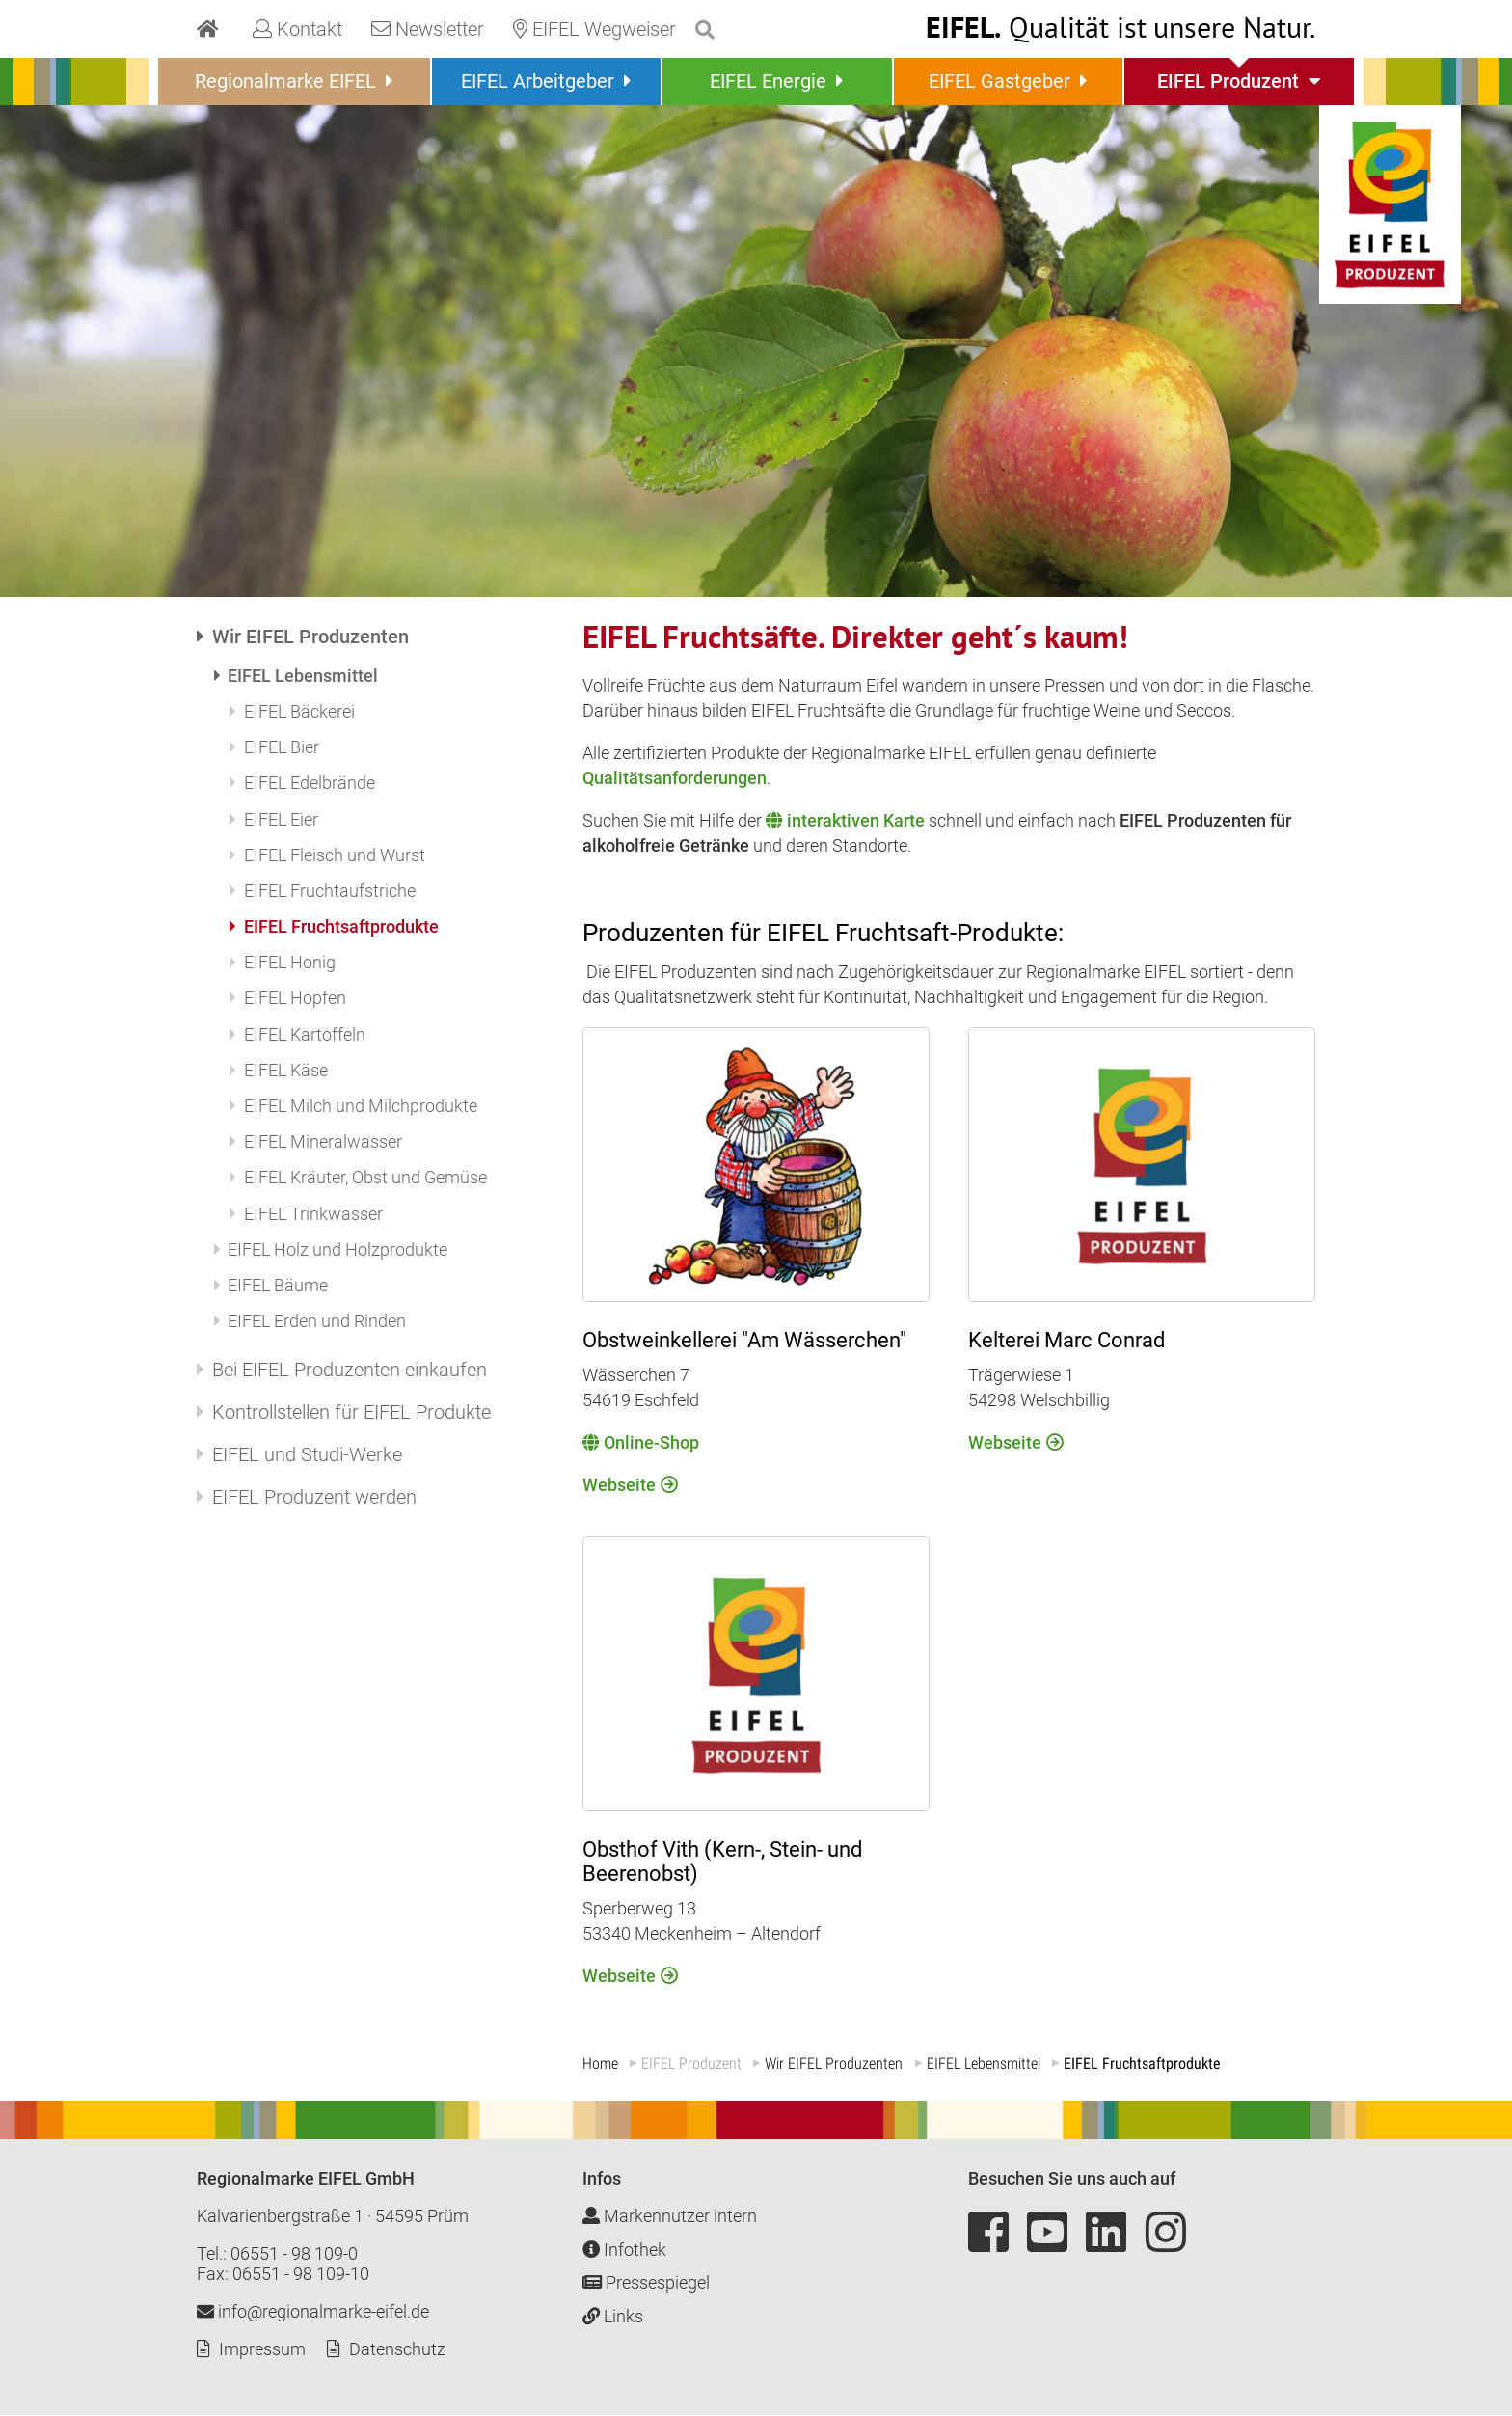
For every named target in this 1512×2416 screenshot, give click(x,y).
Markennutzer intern (669, 2217)
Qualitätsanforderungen (674, 778)
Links (612, 2316)
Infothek (624, 2250)
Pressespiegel (646, 2283)
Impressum (262, 2350)
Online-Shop (651, 1442)
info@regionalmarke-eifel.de (313, 2312)
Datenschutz (397, 2350)
